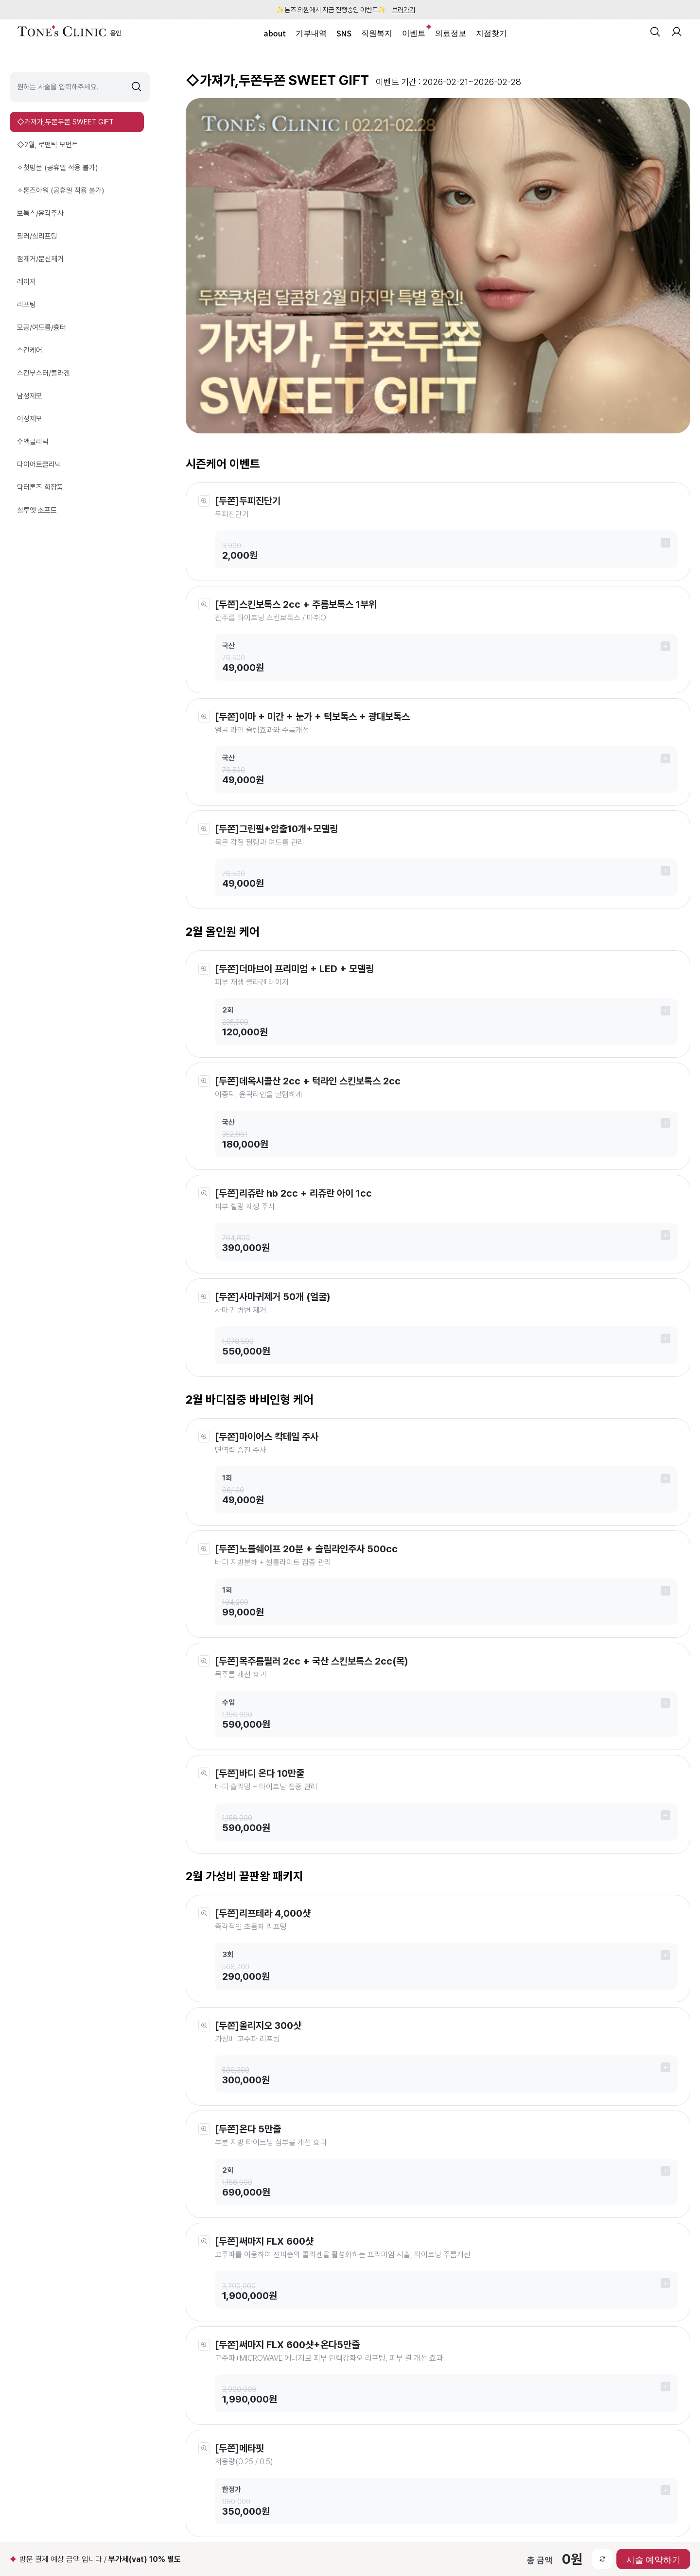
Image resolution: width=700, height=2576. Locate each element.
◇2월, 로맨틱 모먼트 (47, 144)
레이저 (26, 281)
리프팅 (26, 304)
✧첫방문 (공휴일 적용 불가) (57, 167)
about (275, 33)
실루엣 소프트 (37, 510)
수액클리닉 (33, 441)
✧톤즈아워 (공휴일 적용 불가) (60, 190)
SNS (343, 33)
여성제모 (29, 418)
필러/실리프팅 (37, 236)
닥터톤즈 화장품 (40, 487)
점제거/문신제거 (40, 259)
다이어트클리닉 (39, 464)
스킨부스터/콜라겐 (43, 373)
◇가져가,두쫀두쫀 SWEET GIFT (65, 122)
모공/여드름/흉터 (41, 327)
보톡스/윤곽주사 (40, 213)
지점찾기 (491, 32)
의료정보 (450, 32)
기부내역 (311, 32)
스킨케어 (29, 350)
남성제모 (29, 396)
